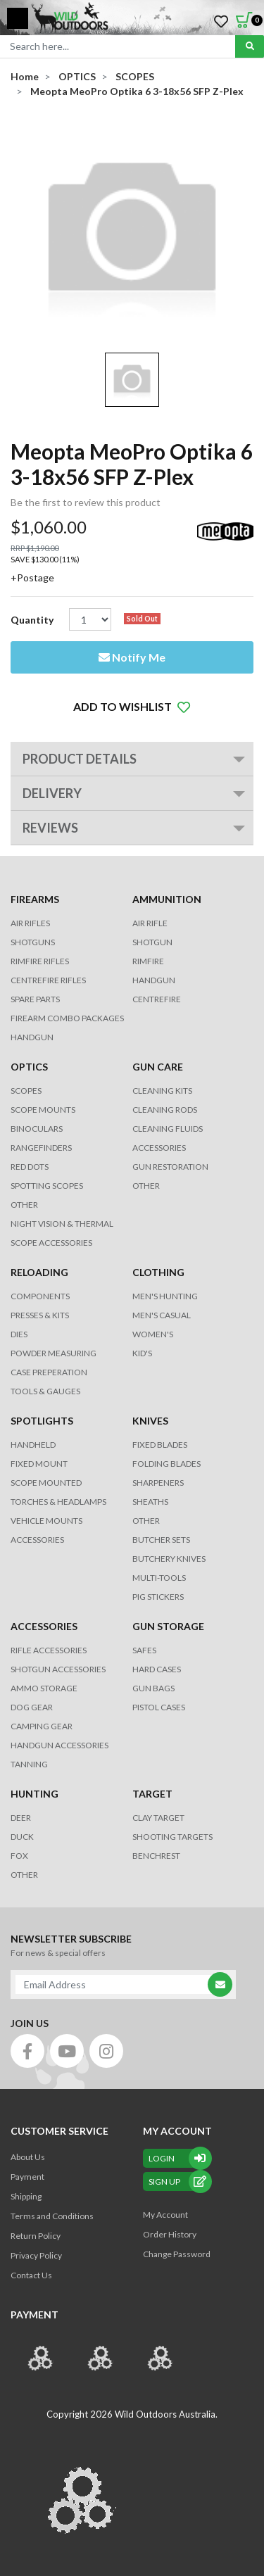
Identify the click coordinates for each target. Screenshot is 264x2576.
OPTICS (29, 1067)
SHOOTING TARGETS (172, 1836)
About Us (28, 2157)
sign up (177, 2181)
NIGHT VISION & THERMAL (62, 1223)
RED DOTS (30, 1166)
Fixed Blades (159, 1444)
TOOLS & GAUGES (45, 1391)
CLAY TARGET (158, 1817)
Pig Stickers (158, 1596)
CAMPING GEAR (42, 1726)
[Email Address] (116, 1984)
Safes (144, 1650)
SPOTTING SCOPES (47, 1185)
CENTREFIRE (156, 999)
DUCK (22, 1836)
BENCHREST (156, 1855)
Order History (169, 2234)
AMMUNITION (166, 899)
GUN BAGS (153, 1688)
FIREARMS (35, 899)
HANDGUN (153, 980)
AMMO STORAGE (44, 1688)
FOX (19, 1855)
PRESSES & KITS (40, 1315)
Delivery (52, 793)
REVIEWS (50, 827)
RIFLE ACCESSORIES (49, 1650)
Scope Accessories (51, 1242)
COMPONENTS (40, 1296)
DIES (19, 1334)
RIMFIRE (148, 961)
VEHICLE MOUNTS (46, 1520)
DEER (21, 1817)
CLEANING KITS (162, 1090)
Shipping (26, 2196)
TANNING (29, 1764)
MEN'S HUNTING (165, 1296)
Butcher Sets (161, 1539)
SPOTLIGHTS (42, 1421)
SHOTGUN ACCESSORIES (58, 1669)
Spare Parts (35, 999)
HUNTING (34, 1794)
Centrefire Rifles (48, 980)
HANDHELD (33, 1444)
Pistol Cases (158, 1707)
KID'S (142, 1353)
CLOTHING (158, 1272)
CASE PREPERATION (49, 1372)
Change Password (176, 2254)
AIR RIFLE (150, 923)
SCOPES (26, 1090)
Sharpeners (158, 1482)
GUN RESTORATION (170, 1166)
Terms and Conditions (52, 2216)
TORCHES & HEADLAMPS (58, 1501)
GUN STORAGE (168, 1626)
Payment (27, 2176)
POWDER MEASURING (53, 1353)
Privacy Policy (36, 2255)
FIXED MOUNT (39, 1463)
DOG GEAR (32, 1707)
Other (146, 1520)
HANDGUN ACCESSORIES (59, 1745)
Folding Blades (166, 1463)
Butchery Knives (169, 1558)
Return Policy (36, 2235)
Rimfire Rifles (40, 961)
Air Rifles (30, 923)
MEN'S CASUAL (161, 1315)
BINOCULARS (37, 1128)
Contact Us (31, 2275)
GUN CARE (157, 1067)
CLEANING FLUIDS (167, 1128)
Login (177, 2158)
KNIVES (150, 1421)
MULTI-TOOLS (159, 1577)
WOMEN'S (152, 1334)
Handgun (32, 1037)
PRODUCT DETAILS (80, 758)
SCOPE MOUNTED (46, 1482)
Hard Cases (156, 1669)
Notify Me (132, 657)
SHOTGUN (152, 942)
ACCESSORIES (159, 1147)
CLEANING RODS (164, 1109)
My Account (165, 2214)
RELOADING (39, 1272)
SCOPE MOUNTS (43, 1109)
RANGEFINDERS (41, 1147)
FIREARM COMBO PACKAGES (67, 1018)
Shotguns (33, 942)
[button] (132, 706)
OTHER (24, 1204)
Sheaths (150, 1501)
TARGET (152, 1794)
